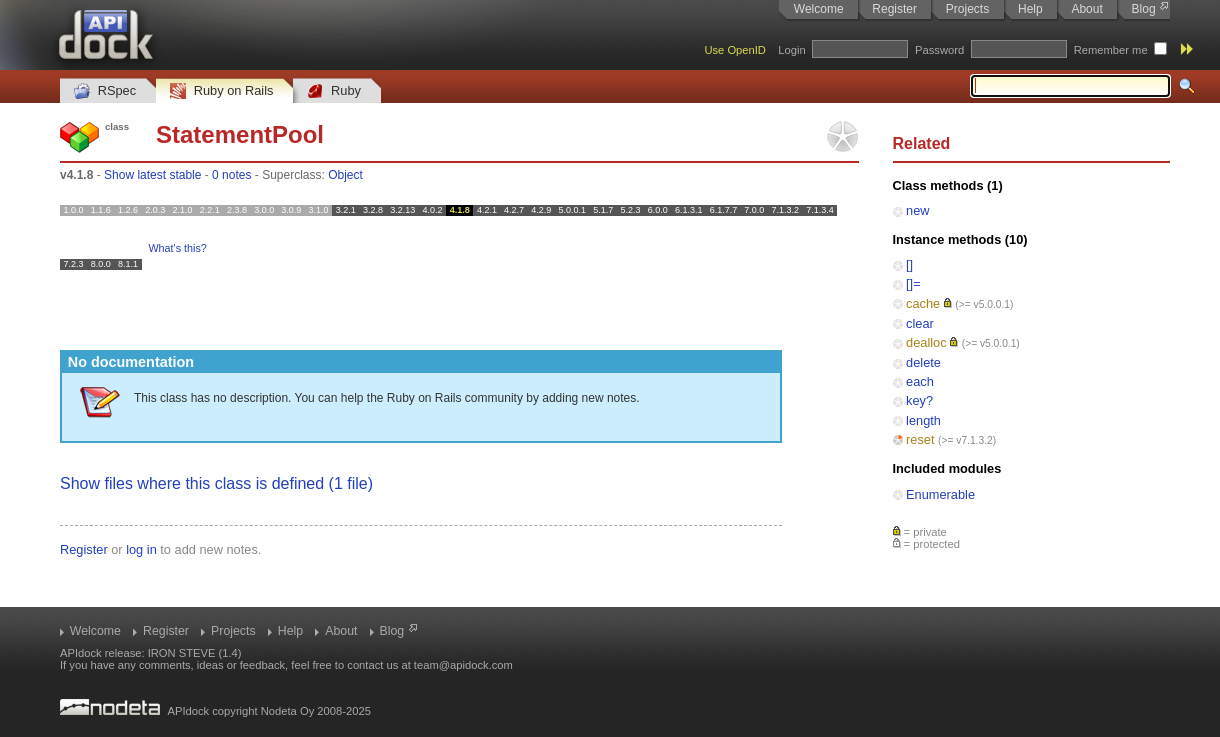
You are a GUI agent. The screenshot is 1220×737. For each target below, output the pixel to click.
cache (923, 303)
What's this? (177, 248)
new (917, 210)
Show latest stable (152, 175)
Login (791, 50)
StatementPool (240, 134)
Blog (1144, 9)
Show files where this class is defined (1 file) (216, 483)
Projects (967, 9)
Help (1030, 9)
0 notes (231, 175)
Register (894, 9)
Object (345, 175)
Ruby (334, 91)
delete (923, 362)
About (1086, 9)
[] (909, 264)
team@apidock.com (463, 665)
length (923, 420)
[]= (913, 283)
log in (141, 549)
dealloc (926, 342)
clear (920, 323)
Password (939, 50)
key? (919, 400)
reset (920, 439)
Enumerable (940, 494)
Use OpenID (735, 50)
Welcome (819, 9)
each (920, 381)
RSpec (105, 91)
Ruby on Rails (221, 91)
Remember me (1111, 50)
